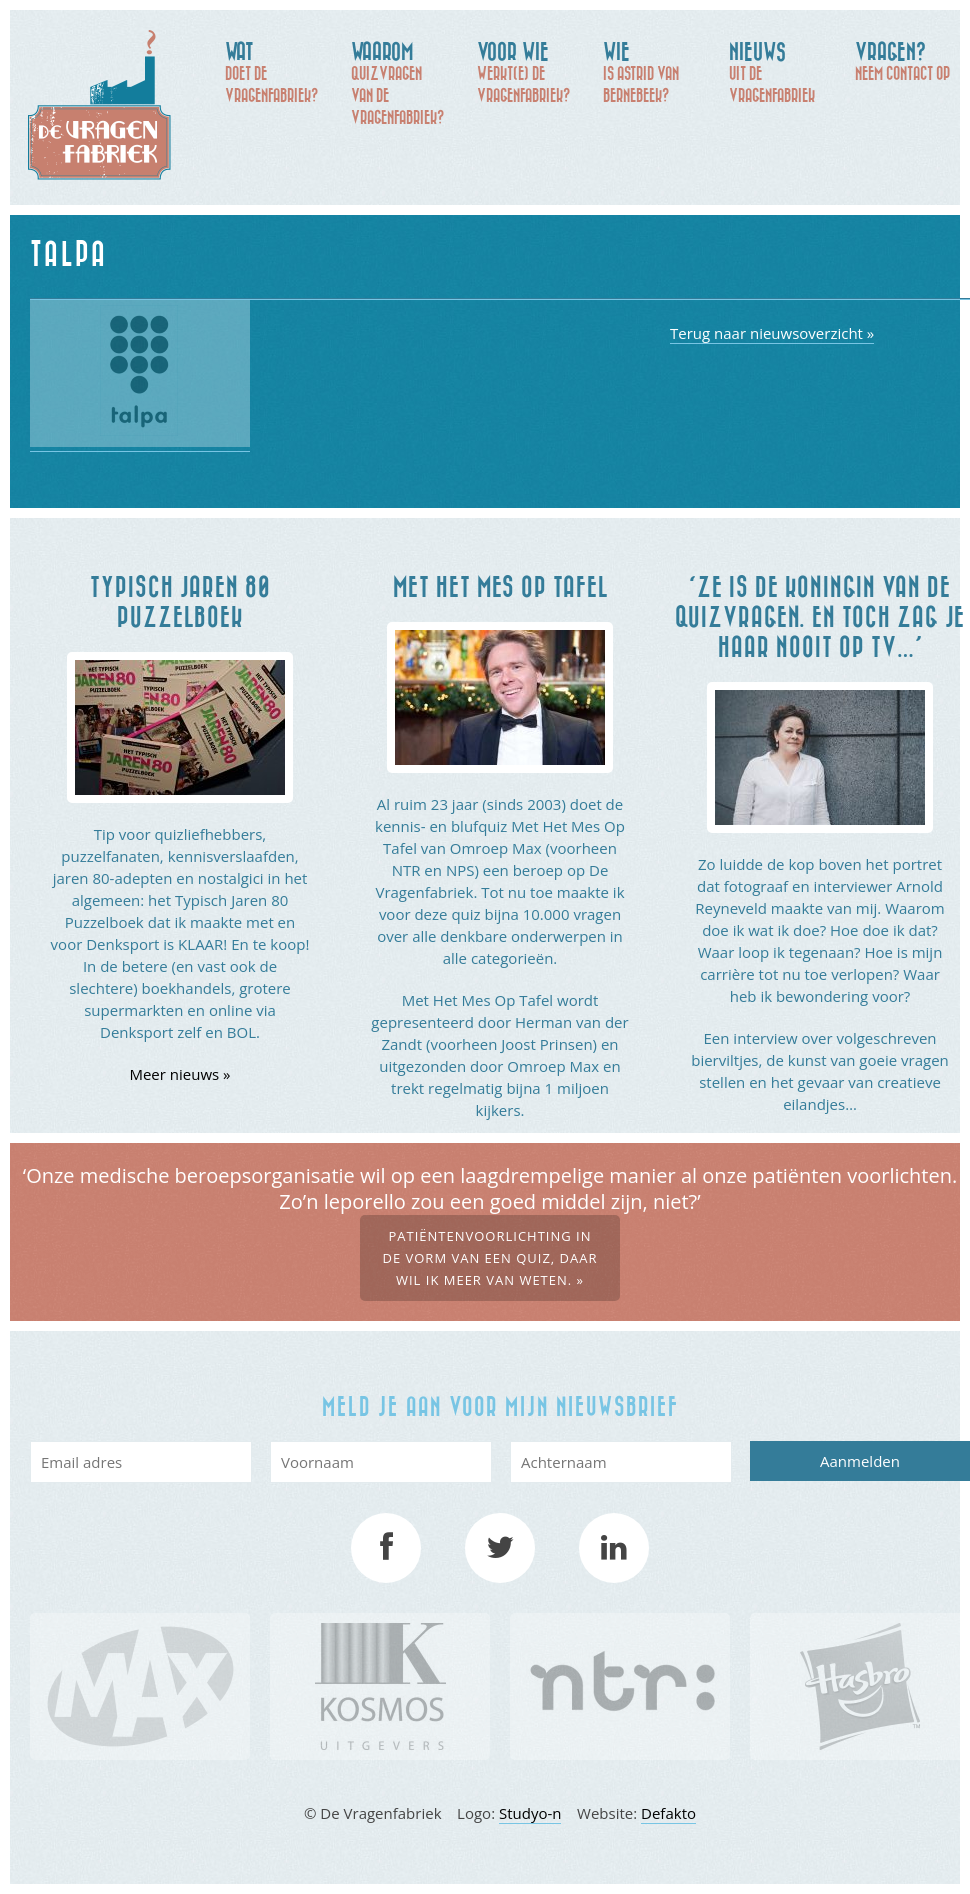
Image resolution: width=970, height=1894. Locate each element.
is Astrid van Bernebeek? (656, 71)
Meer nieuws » (179, 1074)
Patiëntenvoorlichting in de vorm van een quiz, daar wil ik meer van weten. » (489, 1258)
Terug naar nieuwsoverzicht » (772, 333)
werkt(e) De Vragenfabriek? (530, 71)
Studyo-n (530, 1813)
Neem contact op (908, 60)
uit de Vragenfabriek (782, 71)
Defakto (668, 1813)
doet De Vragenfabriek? (278, 71)
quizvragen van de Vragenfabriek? (404, 82)
